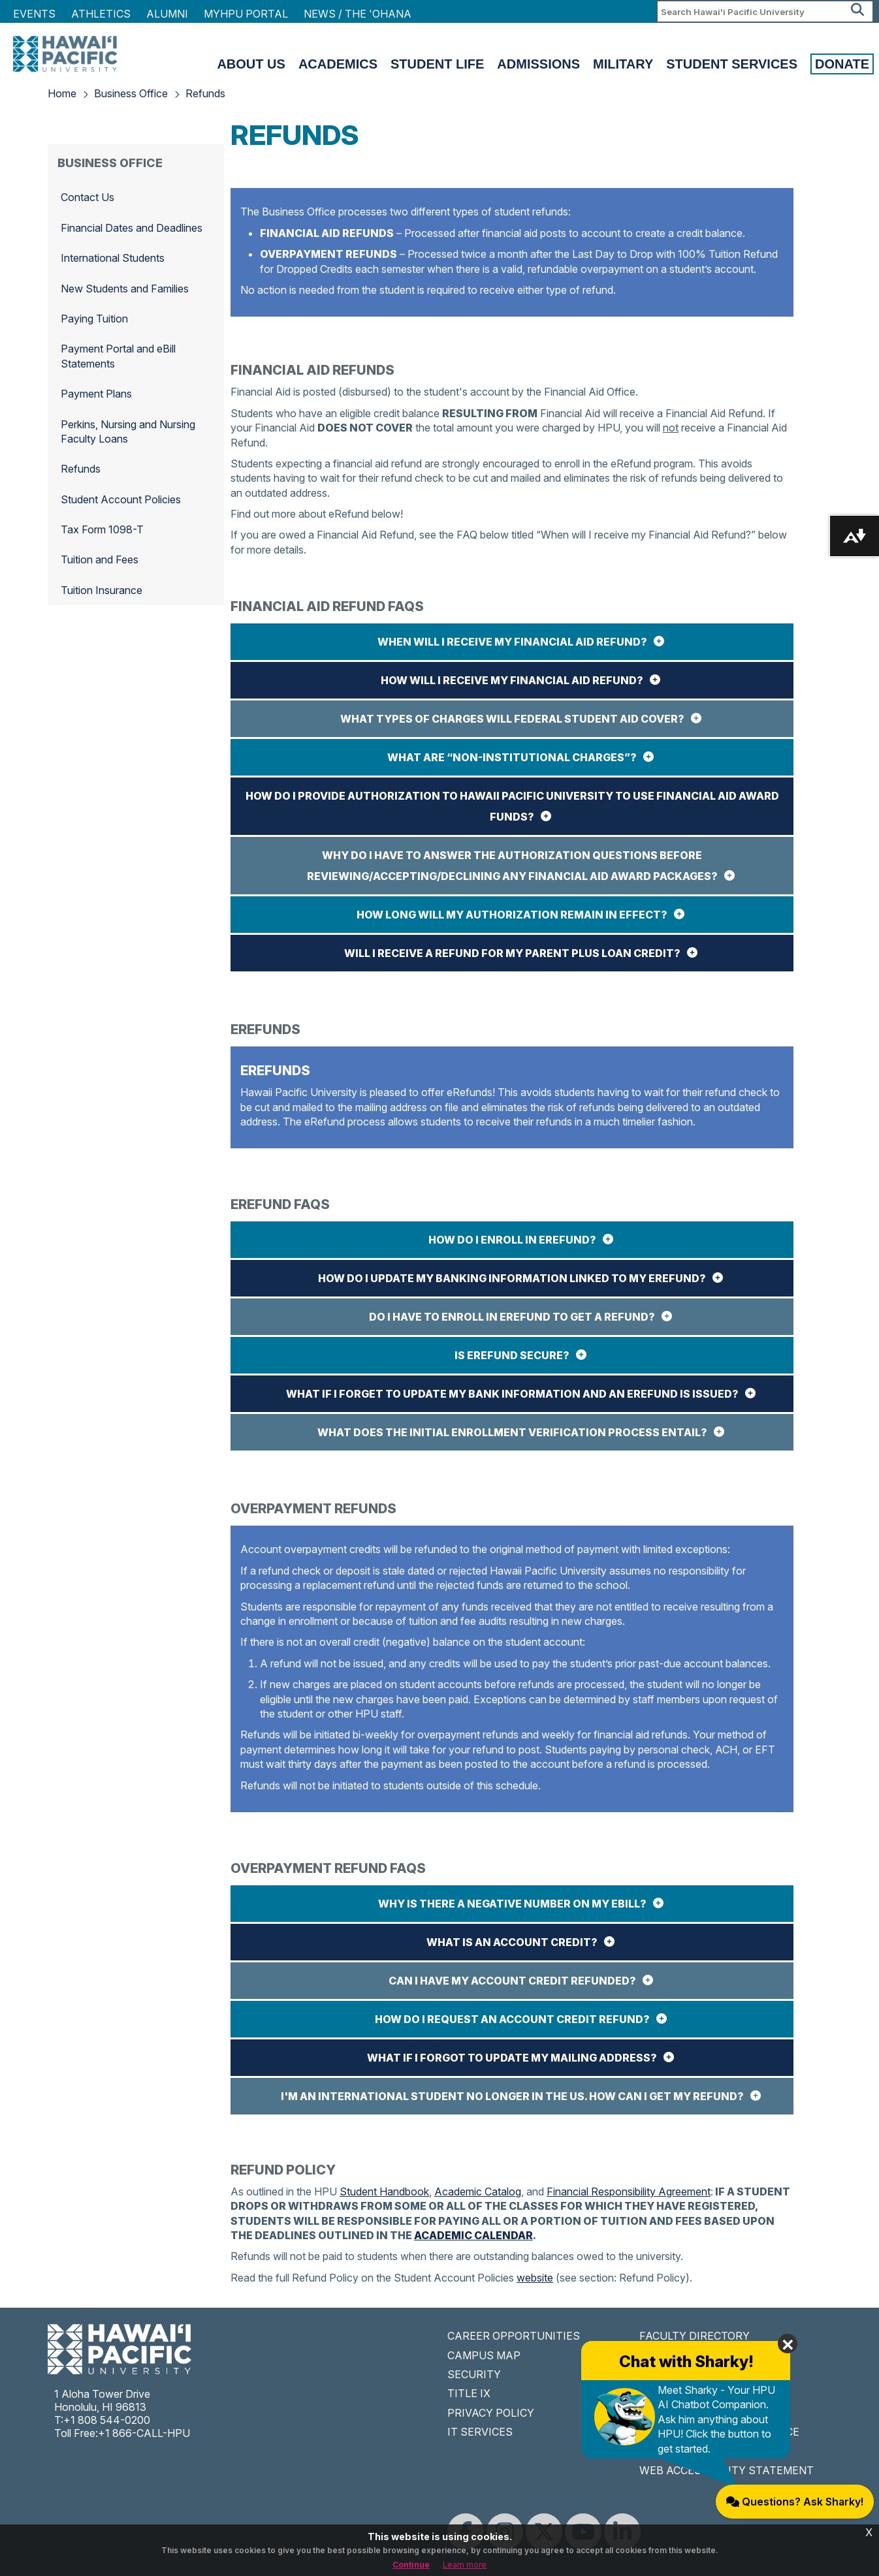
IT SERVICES (480, 2431)
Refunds (205, 93)
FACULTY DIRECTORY (694, 2335)
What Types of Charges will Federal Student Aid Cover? (512, 718)
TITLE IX (468, 2393)
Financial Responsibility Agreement (629, 2191)
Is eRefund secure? (512, 1355)
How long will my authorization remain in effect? (512, 914)
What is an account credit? (512, 1942)
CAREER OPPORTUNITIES (513, 2335)
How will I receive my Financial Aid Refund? (512, 680)
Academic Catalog (477, 2191)
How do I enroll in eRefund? (512, 1239)
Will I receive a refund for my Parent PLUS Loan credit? (512, 953)
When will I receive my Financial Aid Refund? (512, 641)
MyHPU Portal (246, 13)
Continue (411, 2564)
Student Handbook (384, 2191)
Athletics (101, 13)
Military (623, 64)
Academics (337, 64)
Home (62, 93)
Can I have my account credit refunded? (512, 1980)
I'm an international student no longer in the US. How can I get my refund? (512, 2096)
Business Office (131, 93)
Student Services (731, 64)
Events (34, 13)
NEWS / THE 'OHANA (357, 13)
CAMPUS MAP (483, 2355)
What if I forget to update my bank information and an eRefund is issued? (512, 1393)
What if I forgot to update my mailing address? (512, 2057)
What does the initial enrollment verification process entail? (512, 1432)
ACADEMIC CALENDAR (473, 2235)
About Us (251, 64)
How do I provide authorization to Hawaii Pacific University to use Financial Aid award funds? (512, 806)
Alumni (167, 13)
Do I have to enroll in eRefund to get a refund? (512, 1316)
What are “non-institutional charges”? (512, 757)
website (535, 2277)
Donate (842, 64)
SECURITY (474, 2374)
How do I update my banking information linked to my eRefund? (512, 1278)
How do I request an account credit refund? (512, 2019)
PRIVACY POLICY (490, 2412)
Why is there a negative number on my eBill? (512, 1903)
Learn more (465, 2564)
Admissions (538, 64)
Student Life (437, 64)
